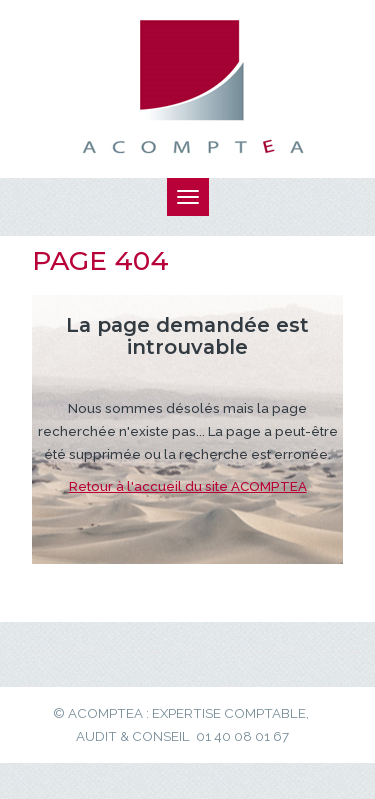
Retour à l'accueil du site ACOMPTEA (188, 486)
